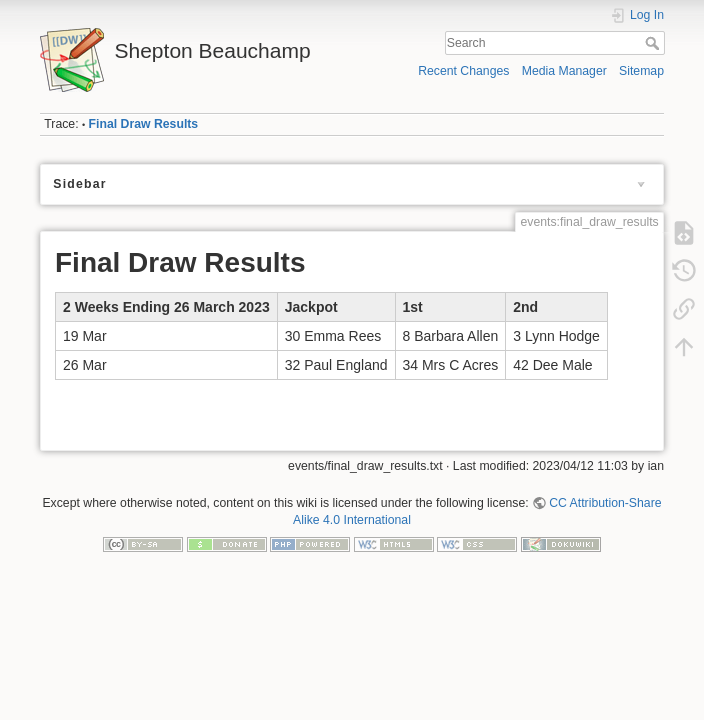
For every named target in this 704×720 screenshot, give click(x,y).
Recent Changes (463, 71)
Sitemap (641, 71)
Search (654, 43)
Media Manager (564, 71)
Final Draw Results (144, 124)
